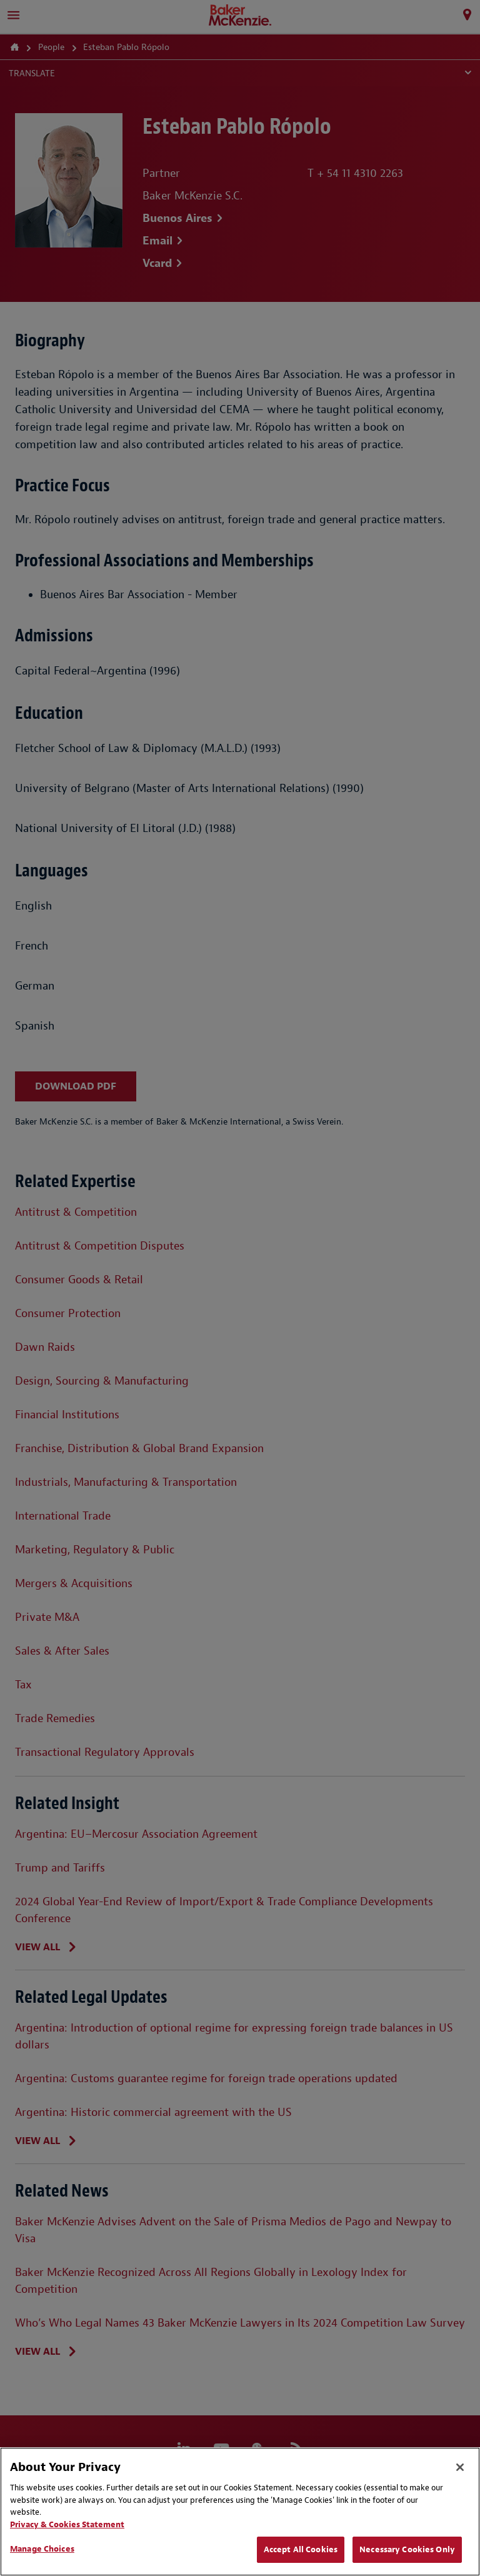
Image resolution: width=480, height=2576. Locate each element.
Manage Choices (42, 2548)
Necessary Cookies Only (407, 2549)
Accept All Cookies (301, 2549)
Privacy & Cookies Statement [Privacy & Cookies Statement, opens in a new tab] (67, 2524)
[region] (240, 2511)
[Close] (460, 2467)
